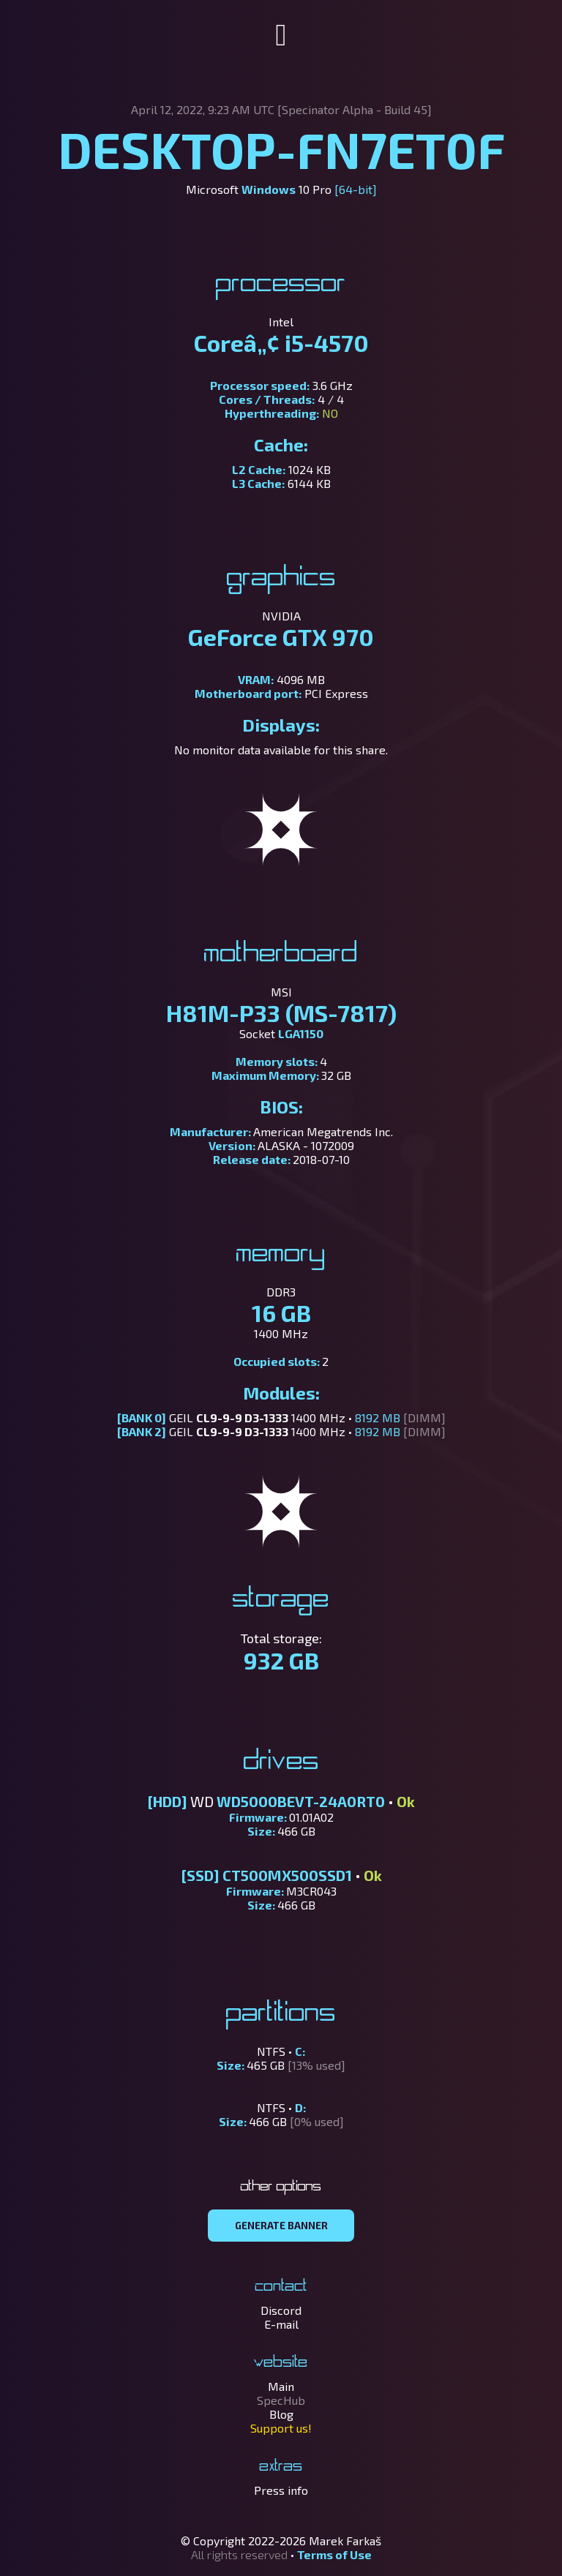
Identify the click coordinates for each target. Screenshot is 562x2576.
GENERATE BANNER (281, 2225)
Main (281, 2386)
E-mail (281, 2324)
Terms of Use (334, 2554)
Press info (281, 2490)
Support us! (281, 2428)
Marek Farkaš (345, 2540)
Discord (281, 2310)
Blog (281, 2414)
